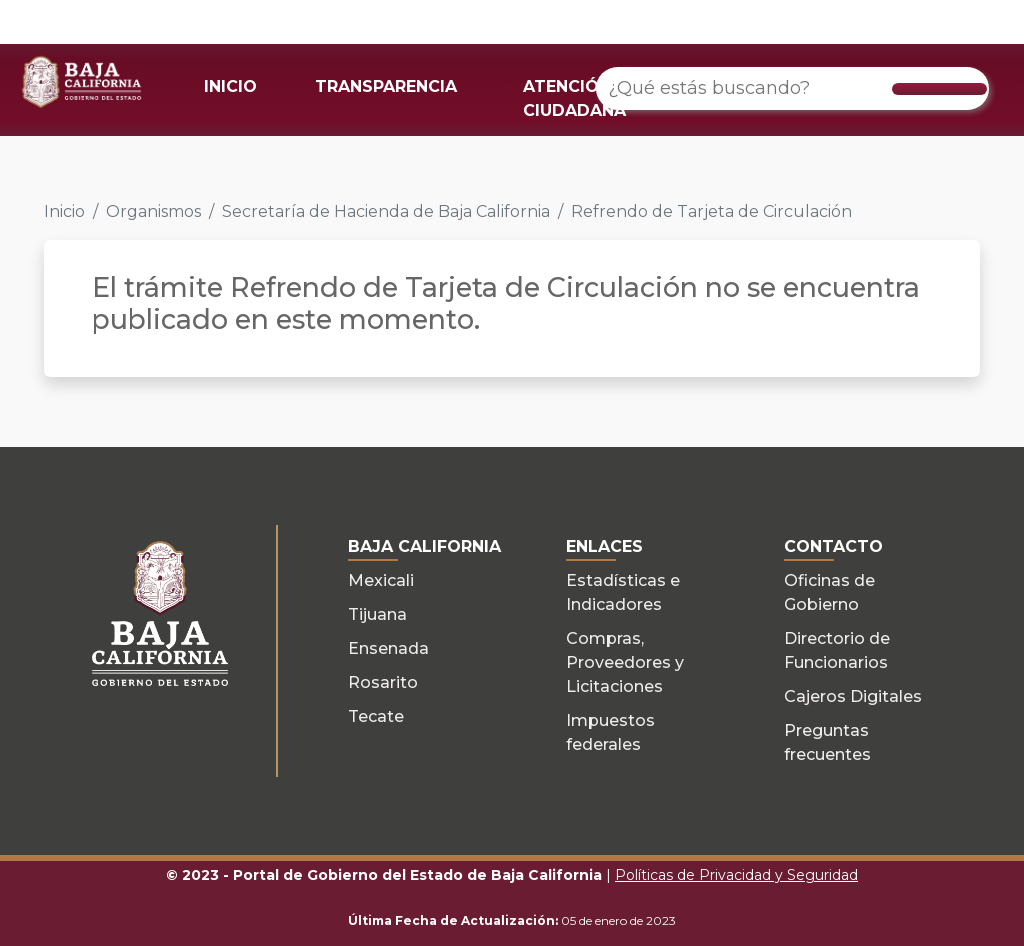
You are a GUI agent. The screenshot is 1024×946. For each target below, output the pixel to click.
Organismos (153, 211)
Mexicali (381, 580)
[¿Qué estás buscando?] (792, 88)
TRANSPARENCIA (386, 86)
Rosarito (383, 682)
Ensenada (388, 648)
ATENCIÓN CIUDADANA (574, 98)
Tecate (376, 716)
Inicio (64, 211)
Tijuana (377, 614)
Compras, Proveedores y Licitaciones (625, 662)
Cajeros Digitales (853, 696)
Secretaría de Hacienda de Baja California (386, 211)
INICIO (230, 86)
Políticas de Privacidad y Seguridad (736, 875)
